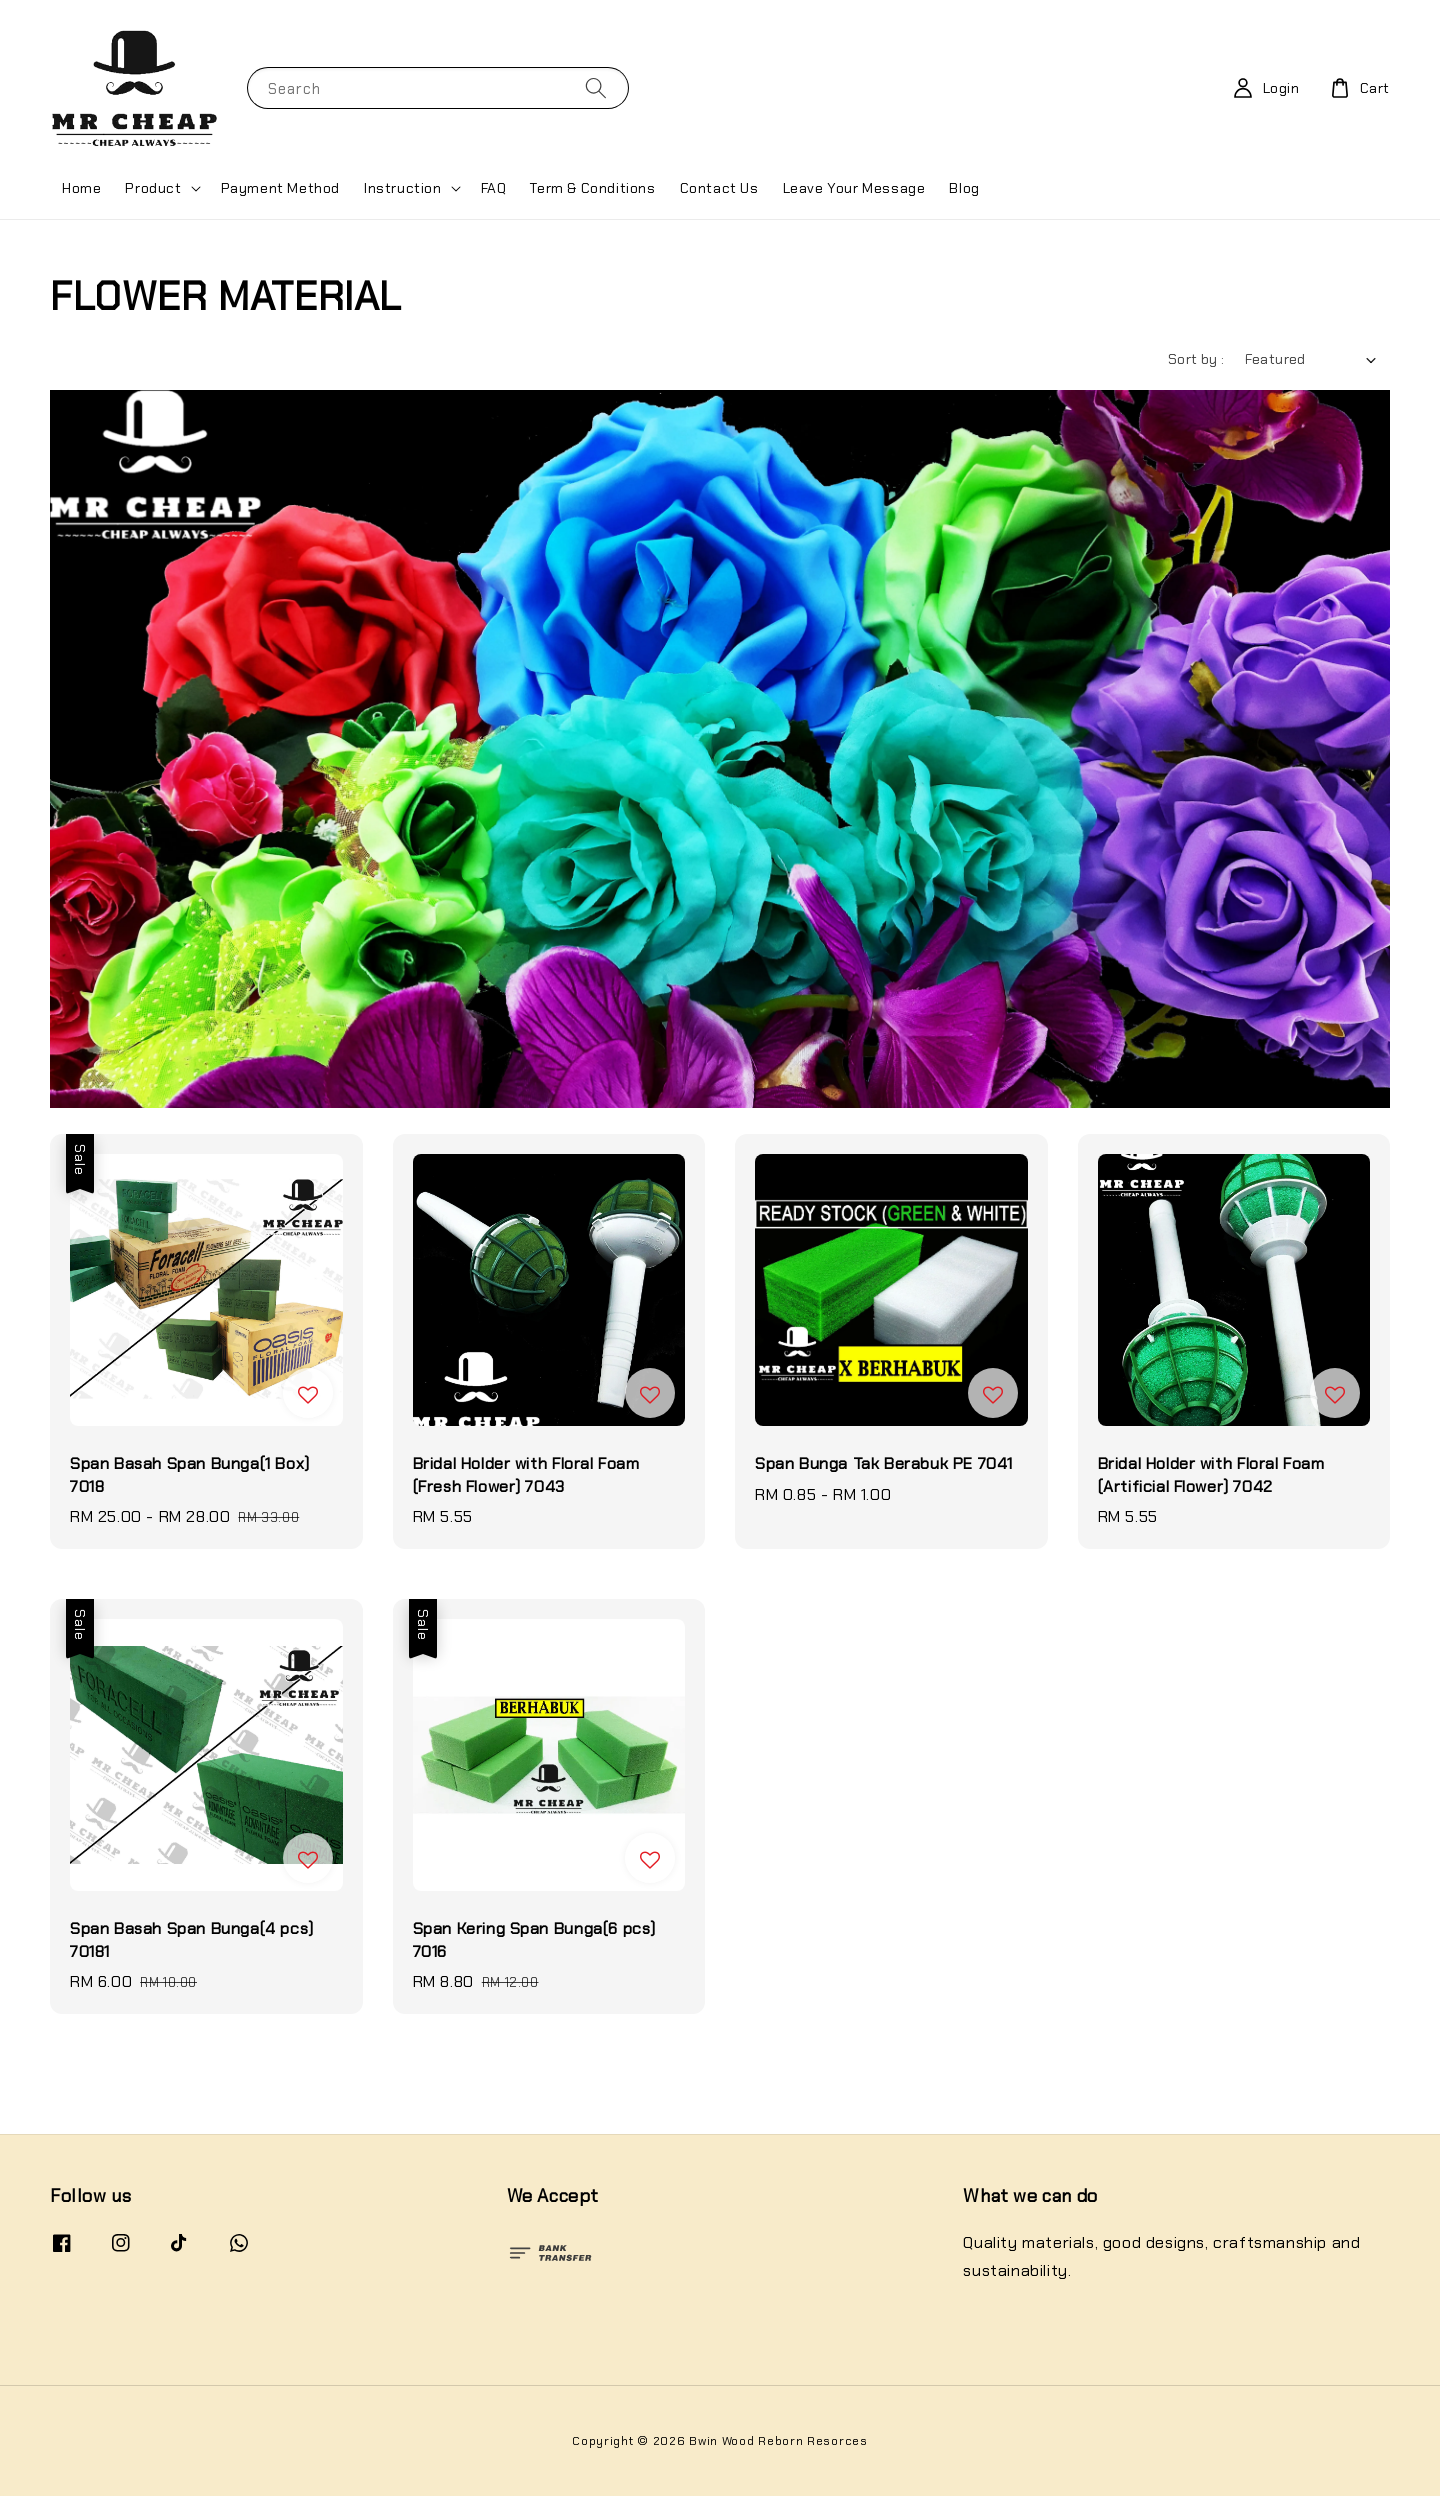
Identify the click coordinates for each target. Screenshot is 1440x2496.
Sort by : (1196, 359)
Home (81, 188)
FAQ (494, 188)
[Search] (596, 87)
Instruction (403, 188)
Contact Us (719, 188)
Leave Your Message (854, 188)
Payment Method (280, 188)
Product (153, 188)
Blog (964, 188)
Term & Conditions (592, 188)
